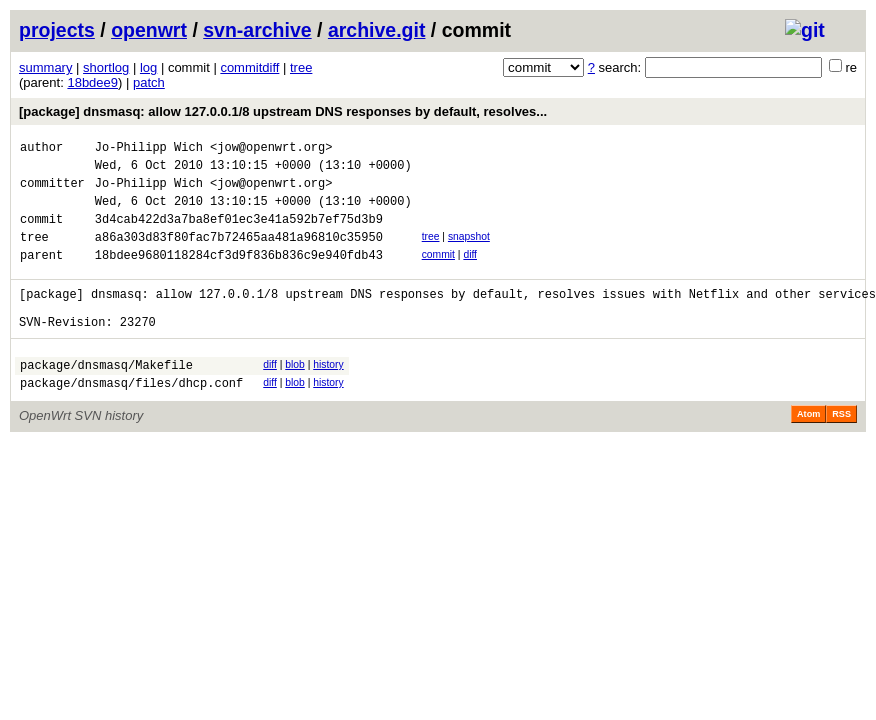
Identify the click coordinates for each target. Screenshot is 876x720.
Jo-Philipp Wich (149, 149)
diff (470, 272)
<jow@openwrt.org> (271, 149)
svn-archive (257, 30)
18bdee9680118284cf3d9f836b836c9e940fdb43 (239, 275)
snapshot (469, 251)
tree (301, 67)
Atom (808, 450)
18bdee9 (92, 82)
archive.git (377, 30)
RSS (841, 450)
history (328, 394)
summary (45, 67)
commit (438, 272)
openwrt (149, 30)
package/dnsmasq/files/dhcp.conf (131, 418)
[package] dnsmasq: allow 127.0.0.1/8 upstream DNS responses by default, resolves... (283, 111)
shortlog (106, 67)
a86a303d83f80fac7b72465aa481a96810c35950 (239, 254)
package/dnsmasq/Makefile (106, 397)
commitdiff (249, 67)
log (148, 67)
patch (149, 82)
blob (295, 394)
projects (57, 30)
